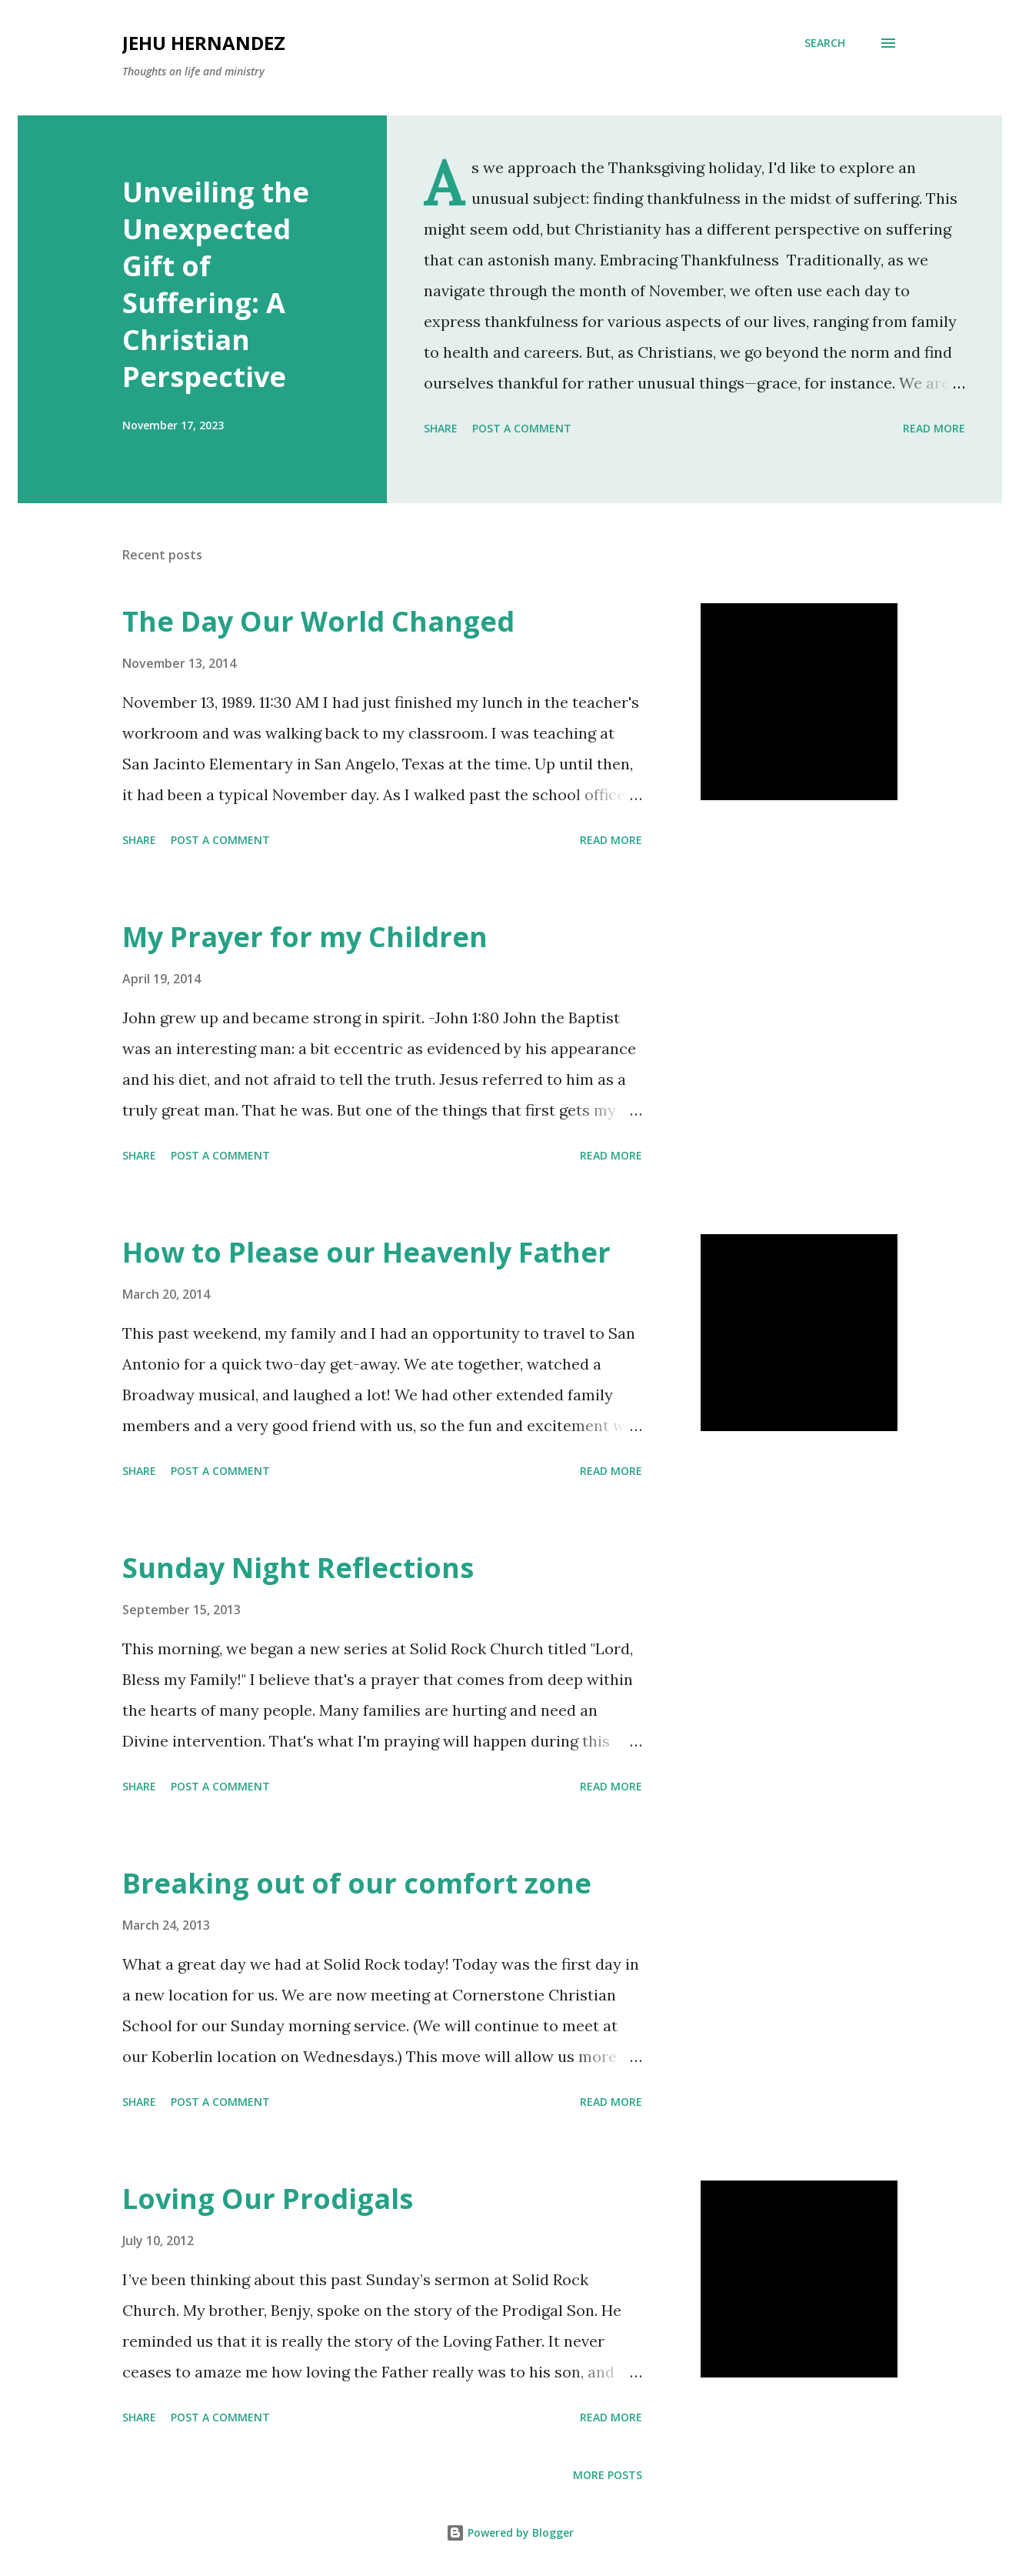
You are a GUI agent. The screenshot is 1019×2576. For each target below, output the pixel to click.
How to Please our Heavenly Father (366, 1252)
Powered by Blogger (510, 2532)
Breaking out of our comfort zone (356, 1883)
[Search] (824, 43)
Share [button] (441, 428)
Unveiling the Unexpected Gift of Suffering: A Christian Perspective (215, 284)
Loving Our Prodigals (267, 2198)
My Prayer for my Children (305, 937)
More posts (607, 2475)
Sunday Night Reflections (298, 1568)
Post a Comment (521, 428)
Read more (934, 428)
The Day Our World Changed (318, 621)
